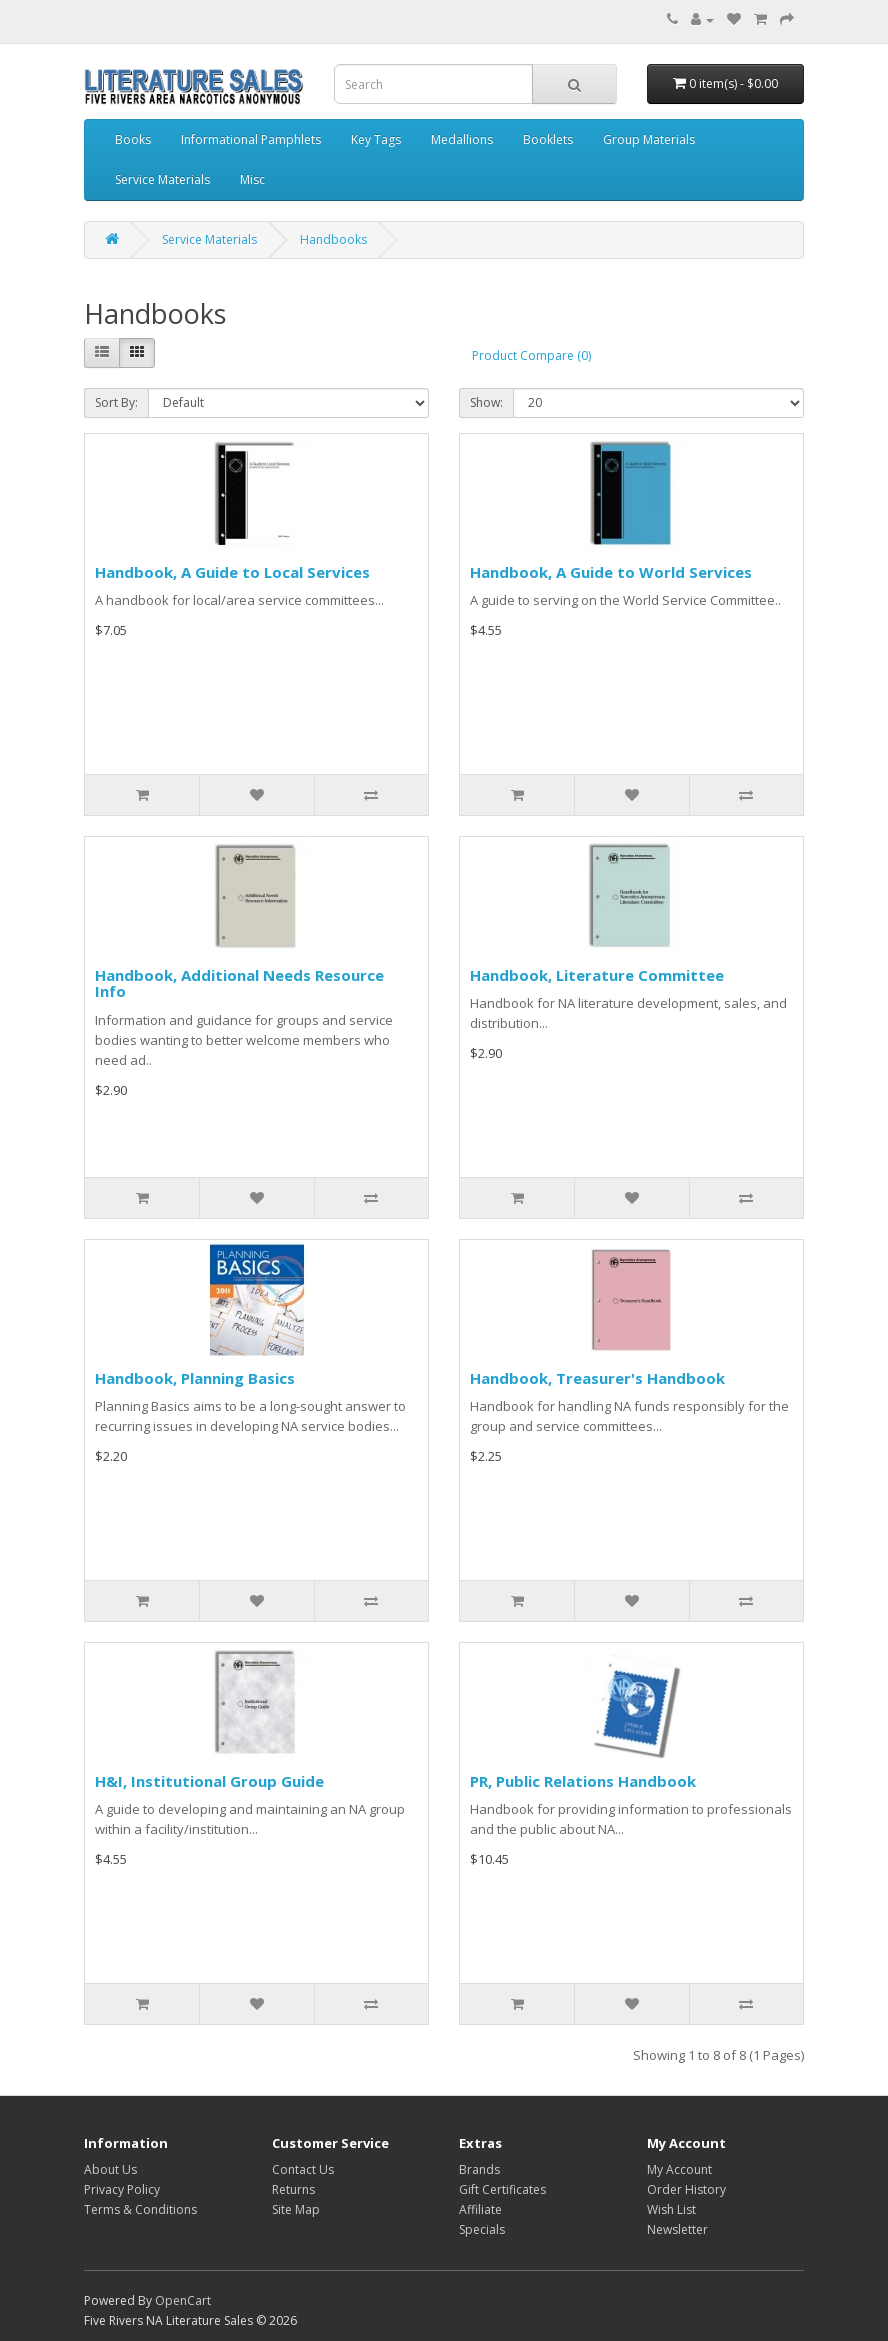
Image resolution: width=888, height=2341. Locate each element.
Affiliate (480, 2209)
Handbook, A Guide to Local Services (232, 572)
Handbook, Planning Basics (195, 1378)
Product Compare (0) (531, 355)
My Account (679, 2169)
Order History (686, 2189)
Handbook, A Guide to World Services (611, 572)
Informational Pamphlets (251, 139)
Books (133, 139)
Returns (293, 2189)
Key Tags (376, 139)
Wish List (671, 2209)
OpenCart (183, 2300)
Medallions (462, 139)
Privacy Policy (122, 2189)
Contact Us (303, 2169)
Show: (486, 402)
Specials (482, 2229)
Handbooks (333, 239)
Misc (252, 179)
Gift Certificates (502, 2189)
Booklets (548, 139)
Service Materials (162, 179)
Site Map (296, 2209)
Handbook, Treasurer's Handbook (597, 1378)
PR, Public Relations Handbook (583, 1781)
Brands (479, 2169)
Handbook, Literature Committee (597, 975)
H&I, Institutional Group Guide (209, 1781)
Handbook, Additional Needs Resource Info (239, 983)
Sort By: (116, 402)
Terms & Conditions (140, 2209)
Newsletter (677, 2229)
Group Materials (649, 139)
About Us (110, 2169)
